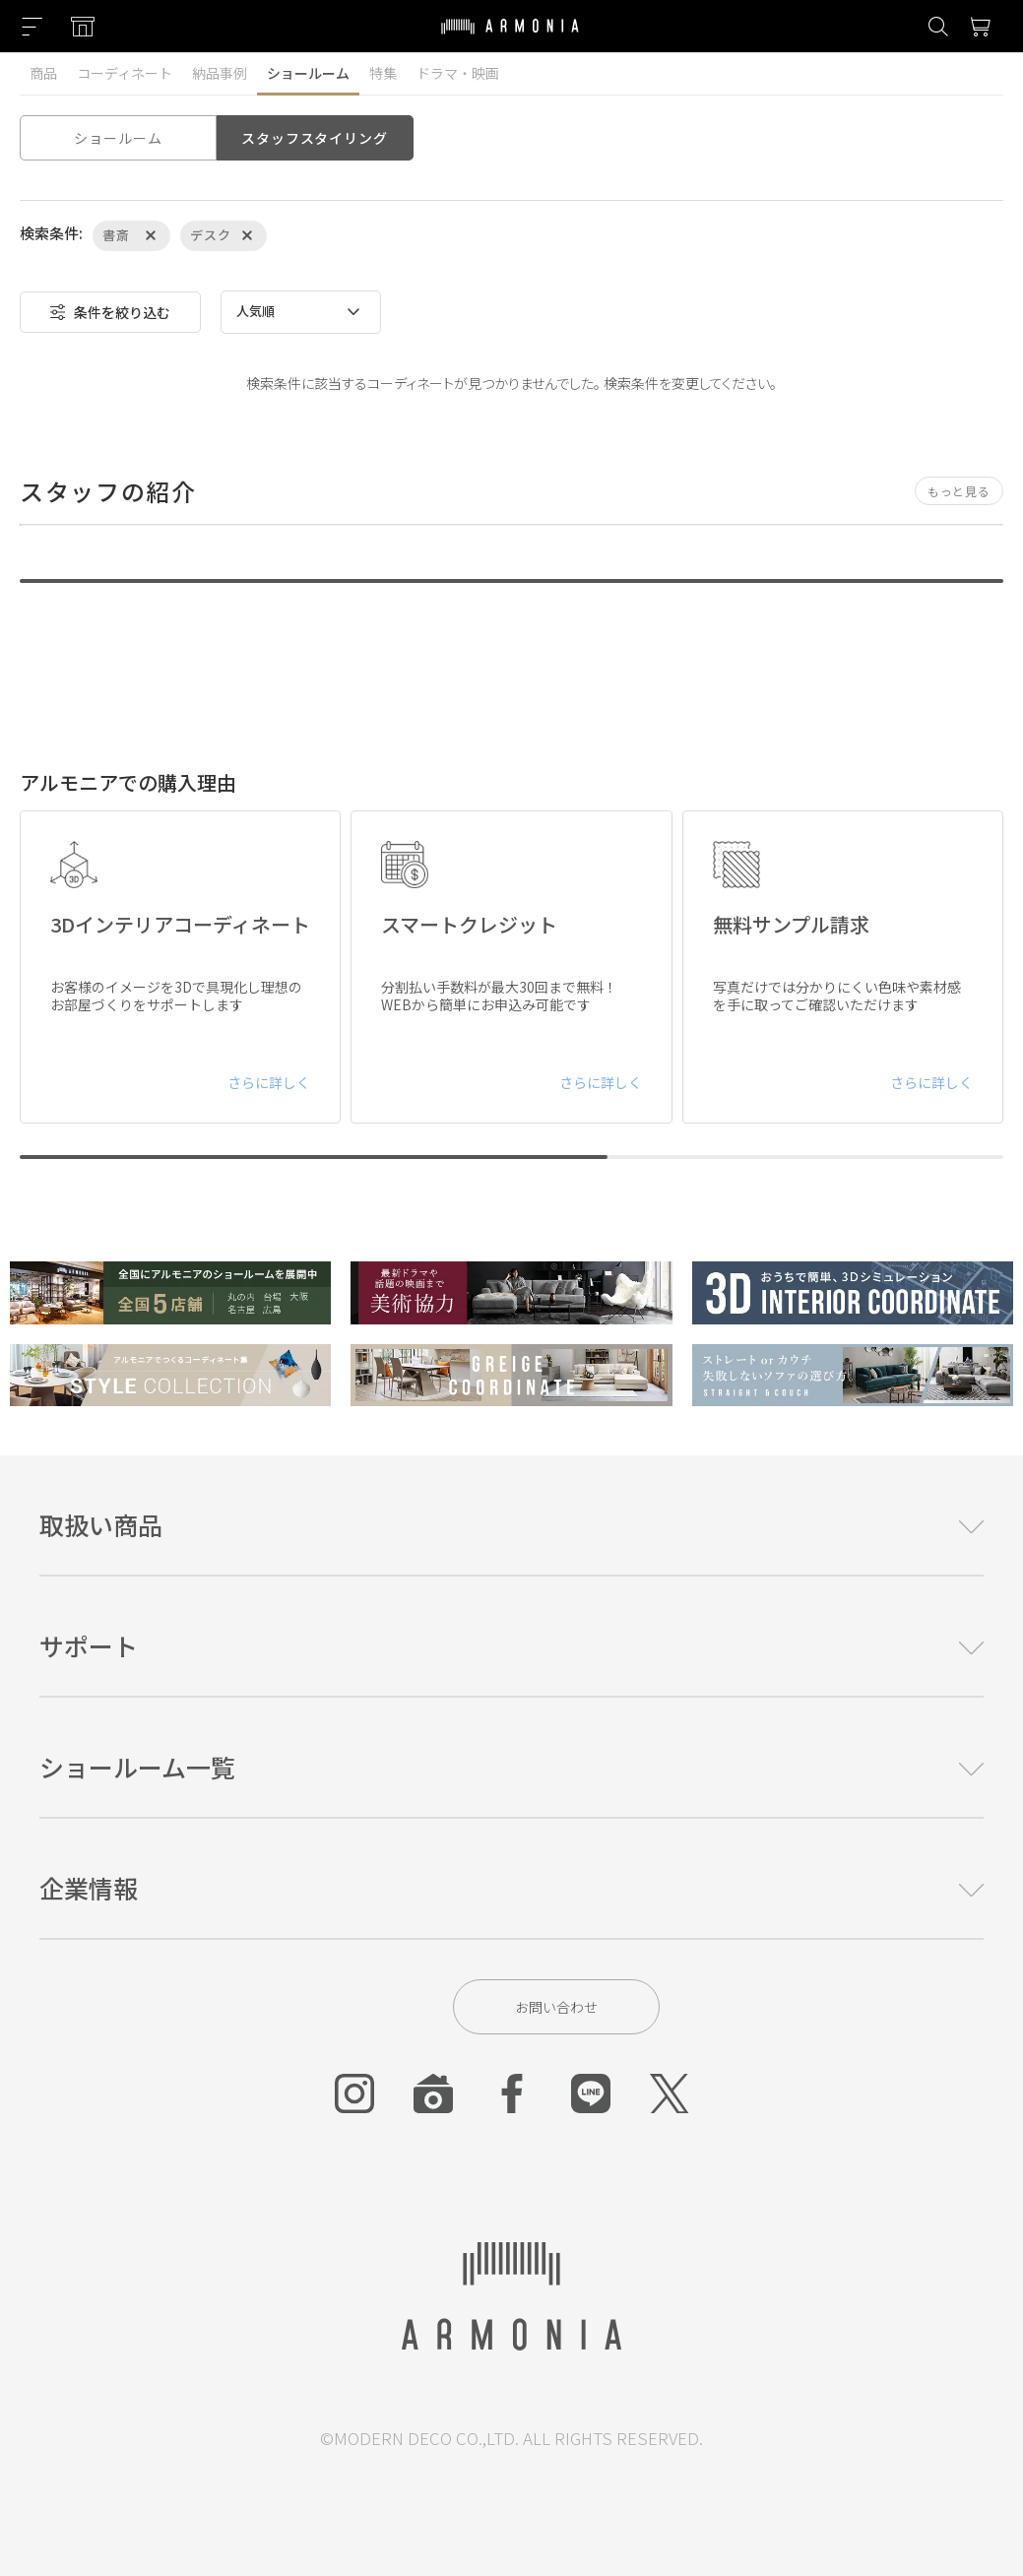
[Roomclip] (433, 2093)
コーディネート (124, 73)
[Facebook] (512, 2093)
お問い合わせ (556, 2007)
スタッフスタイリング (314, 138)
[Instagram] (354, 2093)
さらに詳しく (268, 1082)
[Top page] (510, 38)
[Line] (590, 2093)
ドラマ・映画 (457, 73)
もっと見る (959, 491)
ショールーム (308, 73)
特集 (383, 73)
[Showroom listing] (83, 26)
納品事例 (219, 73)
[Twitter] (669, 2093)
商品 (43, 73)
